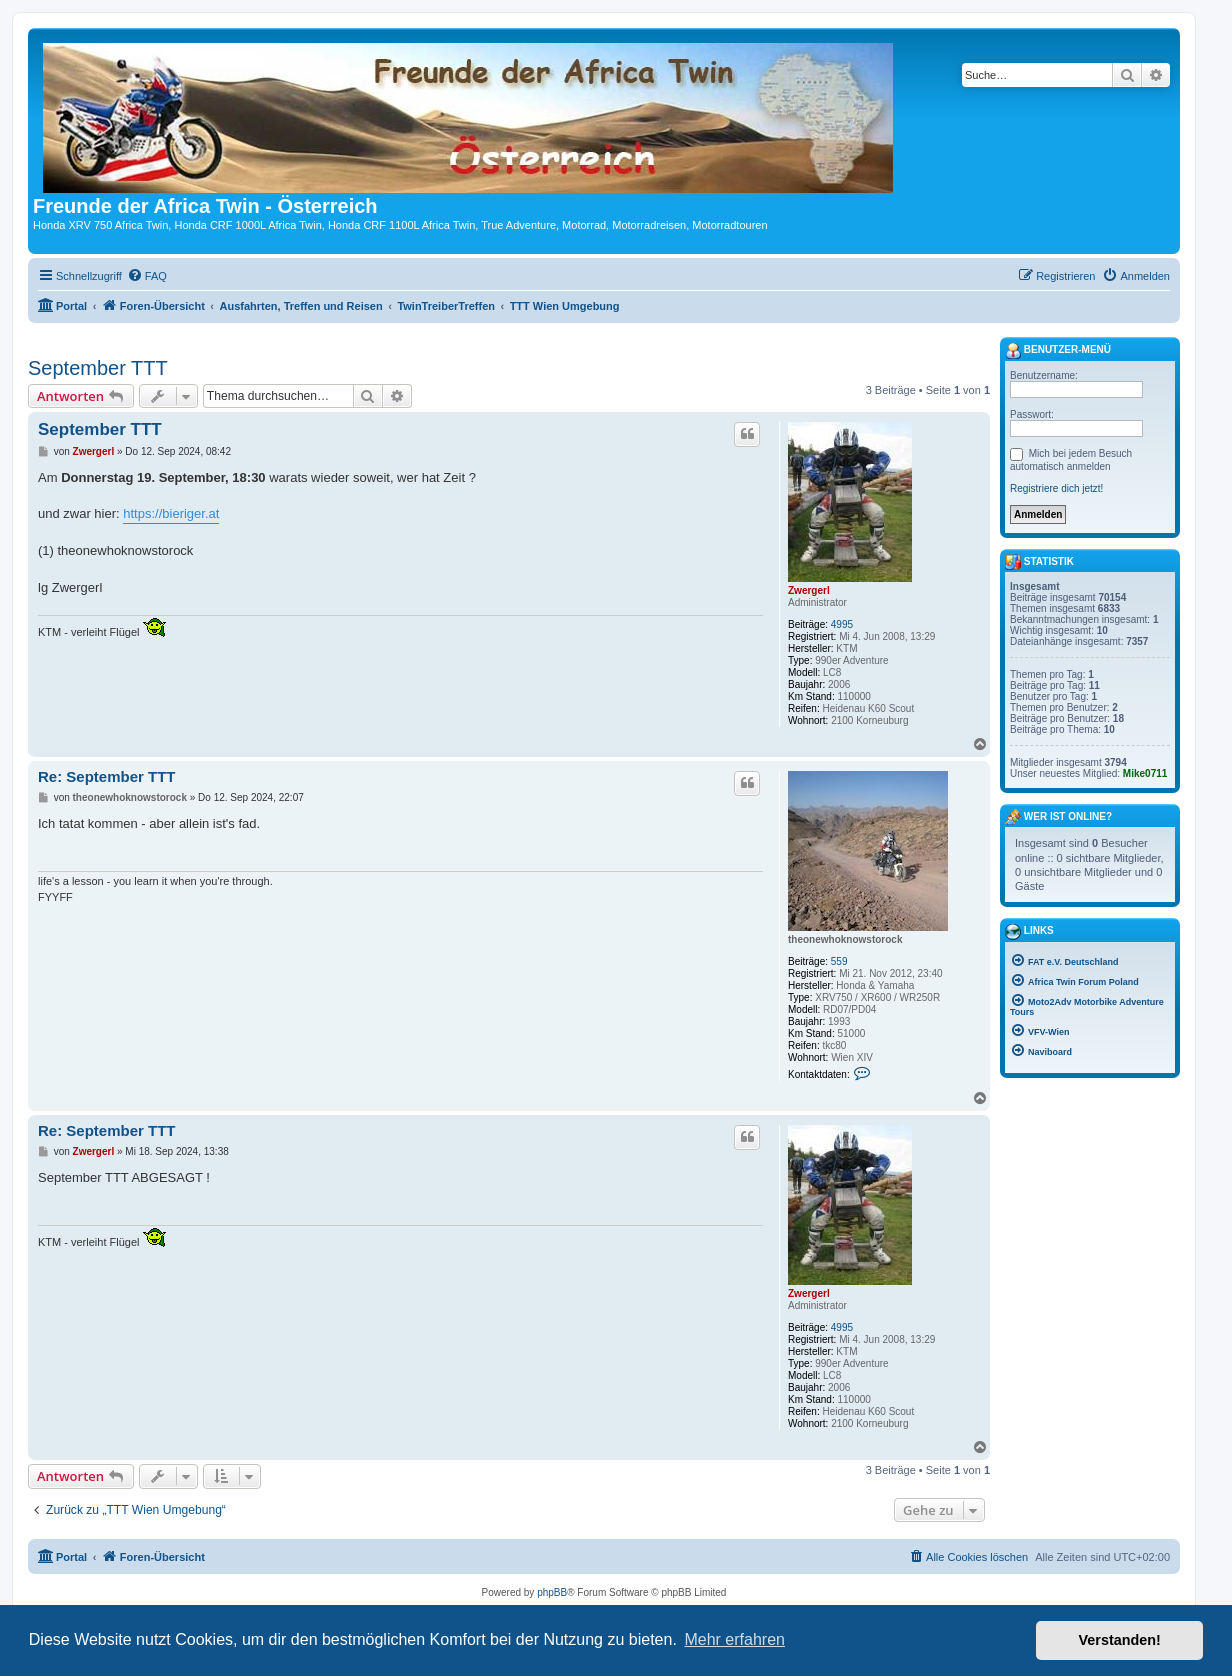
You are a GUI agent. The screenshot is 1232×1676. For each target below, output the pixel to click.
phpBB (552, 1592)
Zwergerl (809, 590)
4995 (842, 624)
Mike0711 (1145, 773)
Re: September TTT (107, 776)
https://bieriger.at (171, 513)
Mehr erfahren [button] (734, 1639)
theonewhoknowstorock (845, 939)
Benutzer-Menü (1058, 351)
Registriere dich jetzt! (1056, 488)
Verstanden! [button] (1120, 1640)
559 (839, 961)
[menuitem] (147, 276)
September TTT (98, 368)
